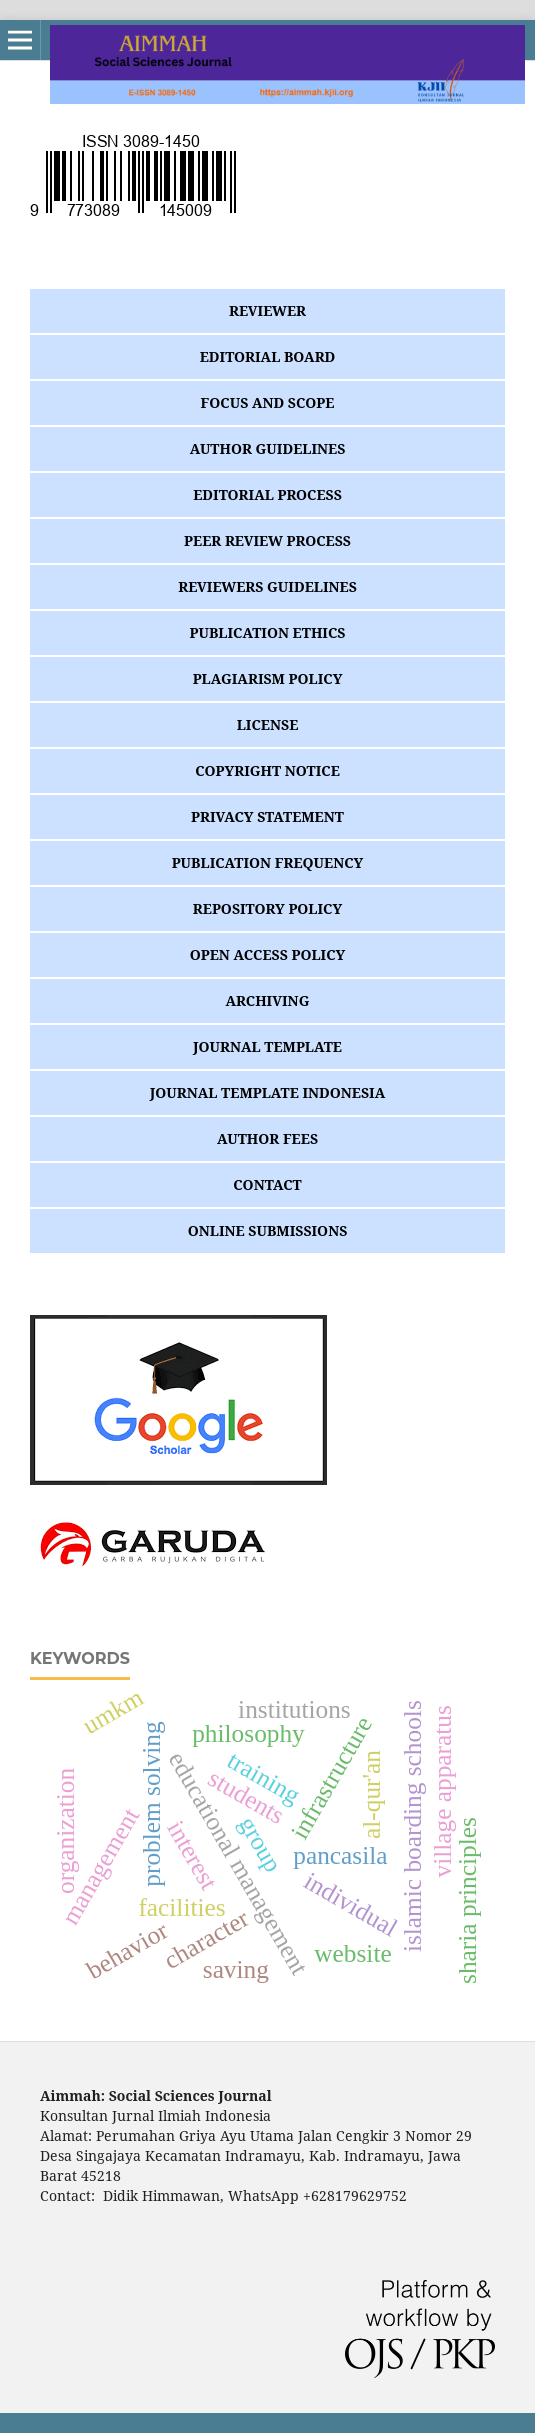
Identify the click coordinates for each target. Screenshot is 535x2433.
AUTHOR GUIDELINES (268, 448)
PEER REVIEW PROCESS (267, 540)
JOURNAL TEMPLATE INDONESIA (268, 1092)
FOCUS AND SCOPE (268, 402)
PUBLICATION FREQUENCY (268, 862)
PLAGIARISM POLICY (268, 678)
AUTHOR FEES (267, 1138)
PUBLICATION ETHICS (268, 632)
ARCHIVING (268, 1000)
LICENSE (268, 724)
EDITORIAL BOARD (268, 356)
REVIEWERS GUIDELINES (267, 586)
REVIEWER (267, 310)
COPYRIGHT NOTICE (267, 770)
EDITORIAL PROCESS (267, 494)
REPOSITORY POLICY (267, 908)
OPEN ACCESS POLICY (268, 954)
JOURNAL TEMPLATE (267, 1046)
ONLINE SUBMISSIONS (268, 1230)
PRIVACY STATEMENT (267, 816)
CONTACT (267, 1184)
